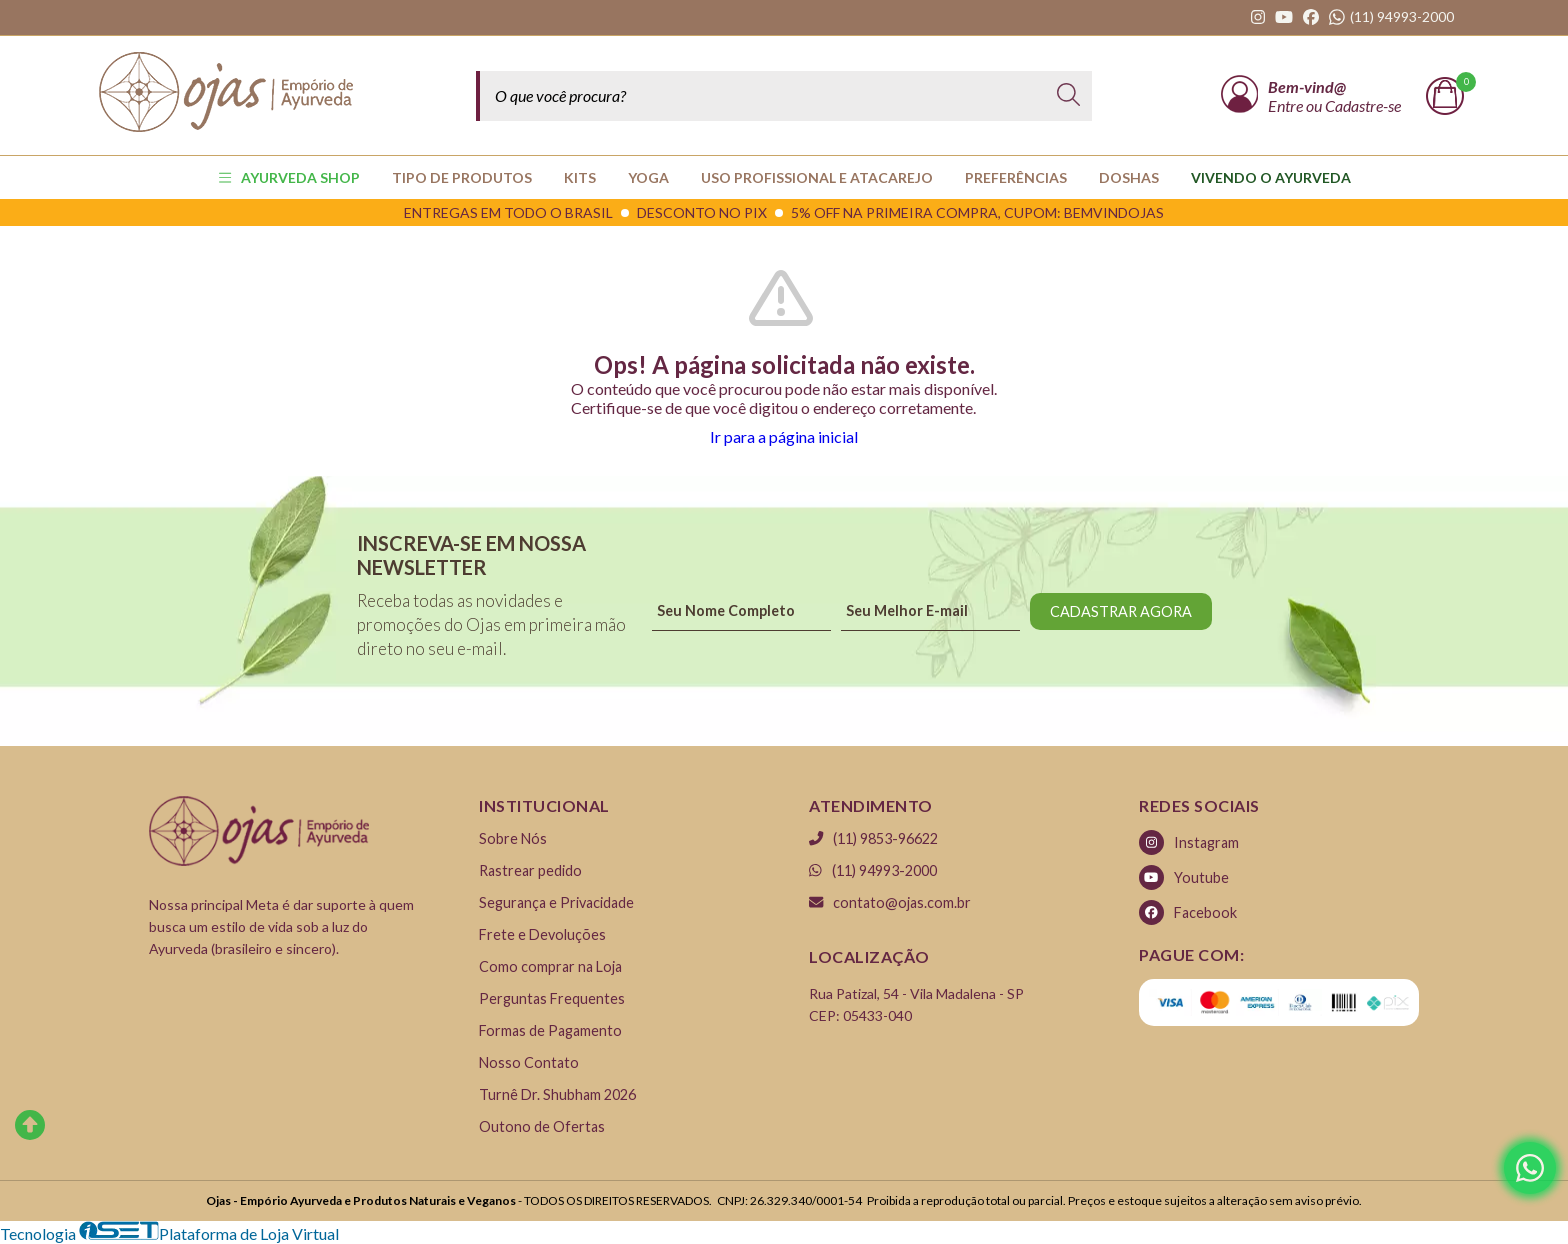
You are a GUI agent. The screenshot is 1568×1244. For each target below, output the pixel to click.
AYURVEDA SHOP (289, 177)
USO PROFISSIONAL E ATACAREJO (817, 177)
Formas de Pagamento (550, 1030)
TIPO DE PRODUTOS (462, 177)
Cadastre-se (1363, 105)
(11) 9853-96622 (873, 838)
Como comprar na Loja (550, 966)
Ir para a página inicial (784, 436)
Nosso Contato (529, 1062)
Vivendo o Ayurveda (1271, 177)
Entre (1287, 105)
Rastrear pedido (530, 870)
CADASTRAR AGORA (1121, 611)
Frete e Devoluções (542, 934)
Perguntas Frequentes (552, 998)
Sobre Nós (513, 838)
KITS (580, 177)
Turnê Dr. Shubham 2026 (557, 1094)
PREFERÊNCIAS (1016, 177)
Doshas (1129, 177)
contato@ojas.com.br (890, 902)
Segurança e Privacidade (556, 902)
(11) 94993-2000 (873, 870)
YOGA (648, 177)
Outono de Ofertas (542, 1126)
